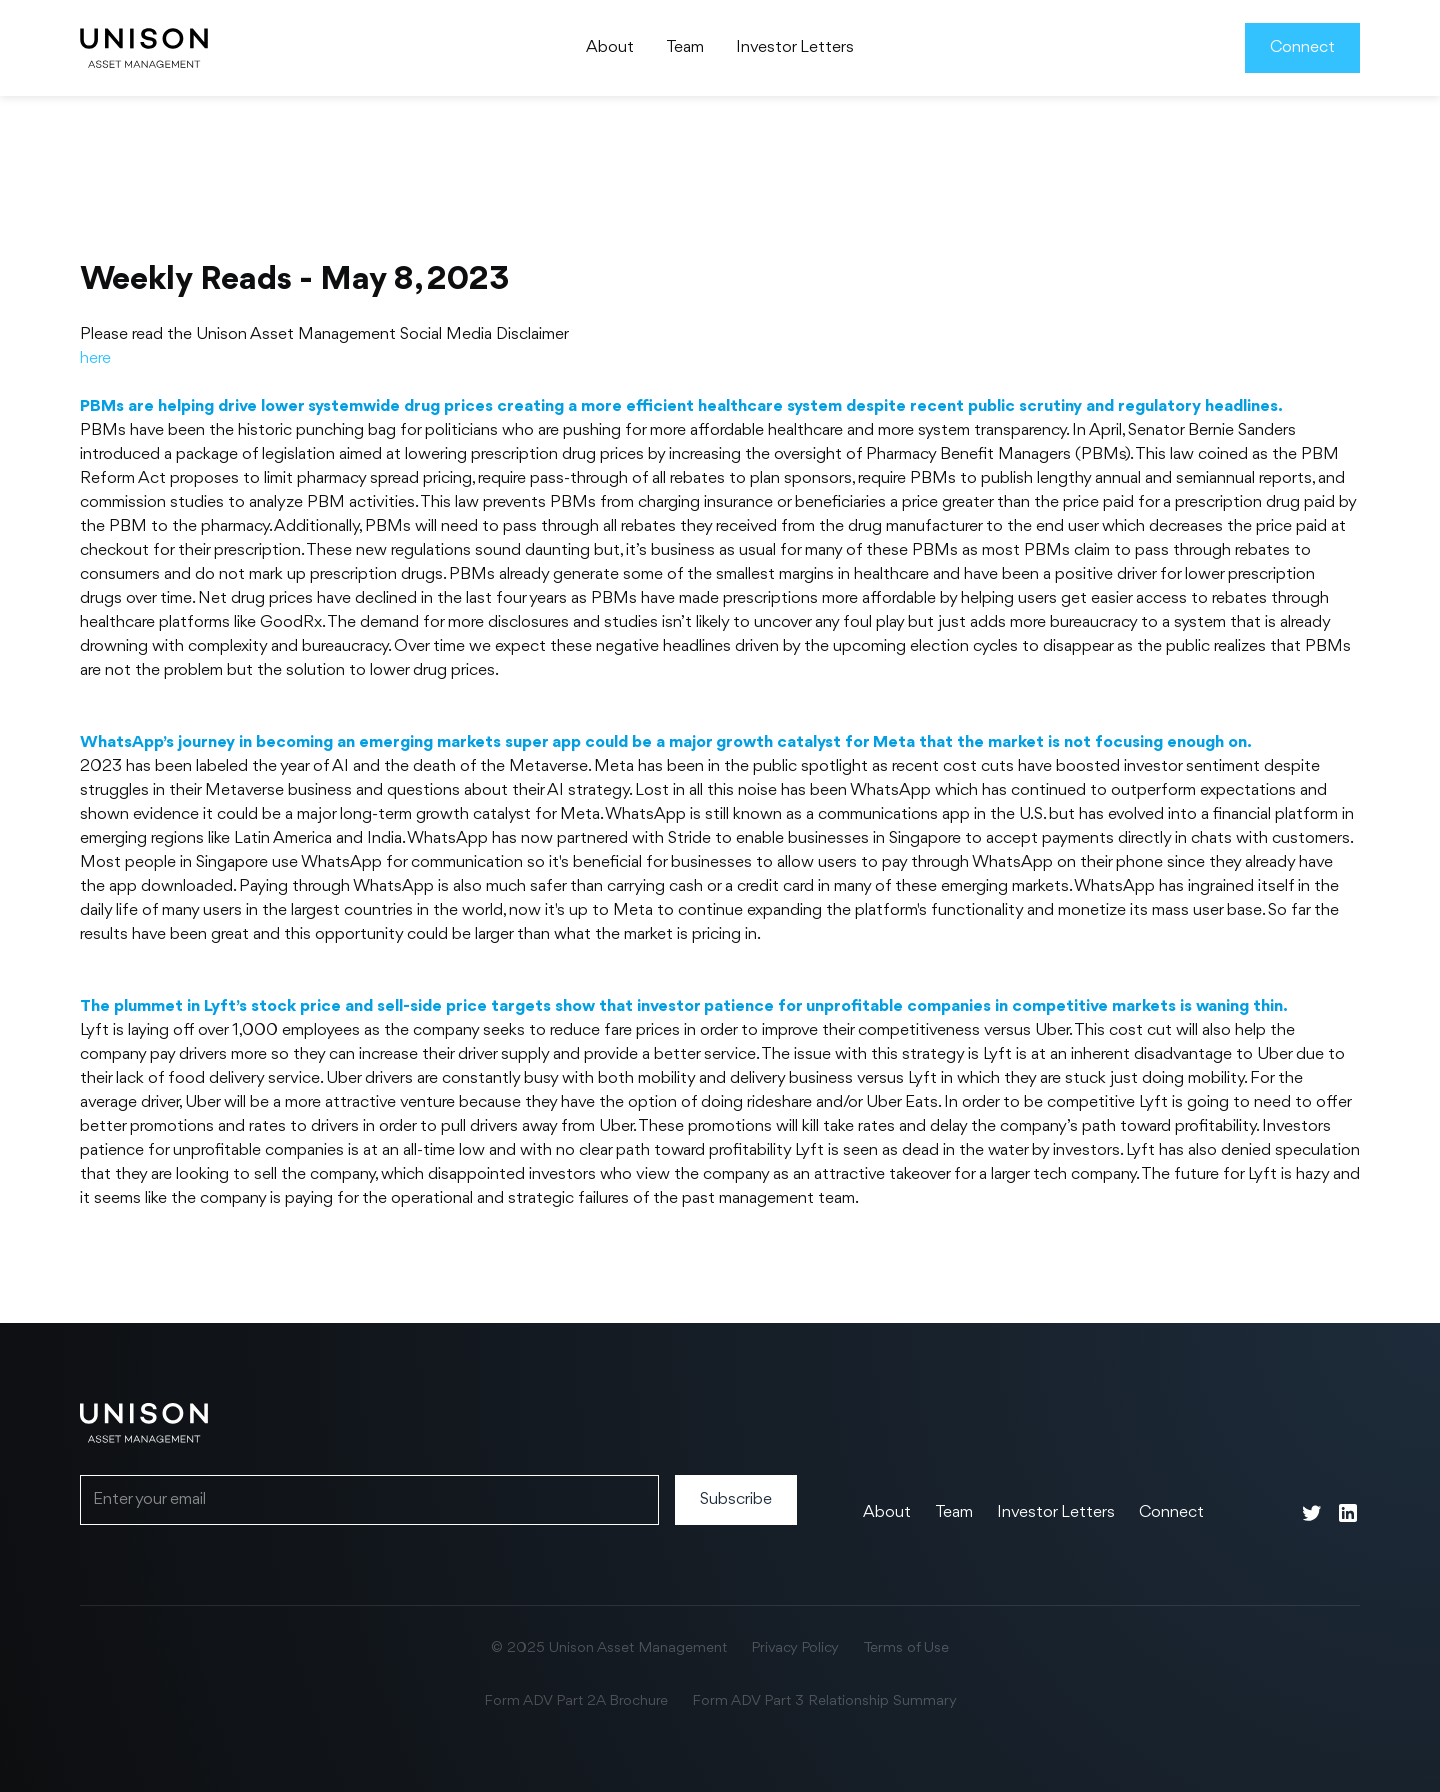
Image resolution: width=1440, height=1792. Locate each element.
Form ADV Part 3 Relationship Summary (824, 1701)
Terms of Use (906, 1648)
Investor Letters (795, 47)
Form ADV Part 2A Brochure (576, 1701)
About (610, 47)
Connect (1302, 47)
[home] (144, 48)
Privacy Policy (795, 1648)
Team (685, 47)
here (95, 358)
